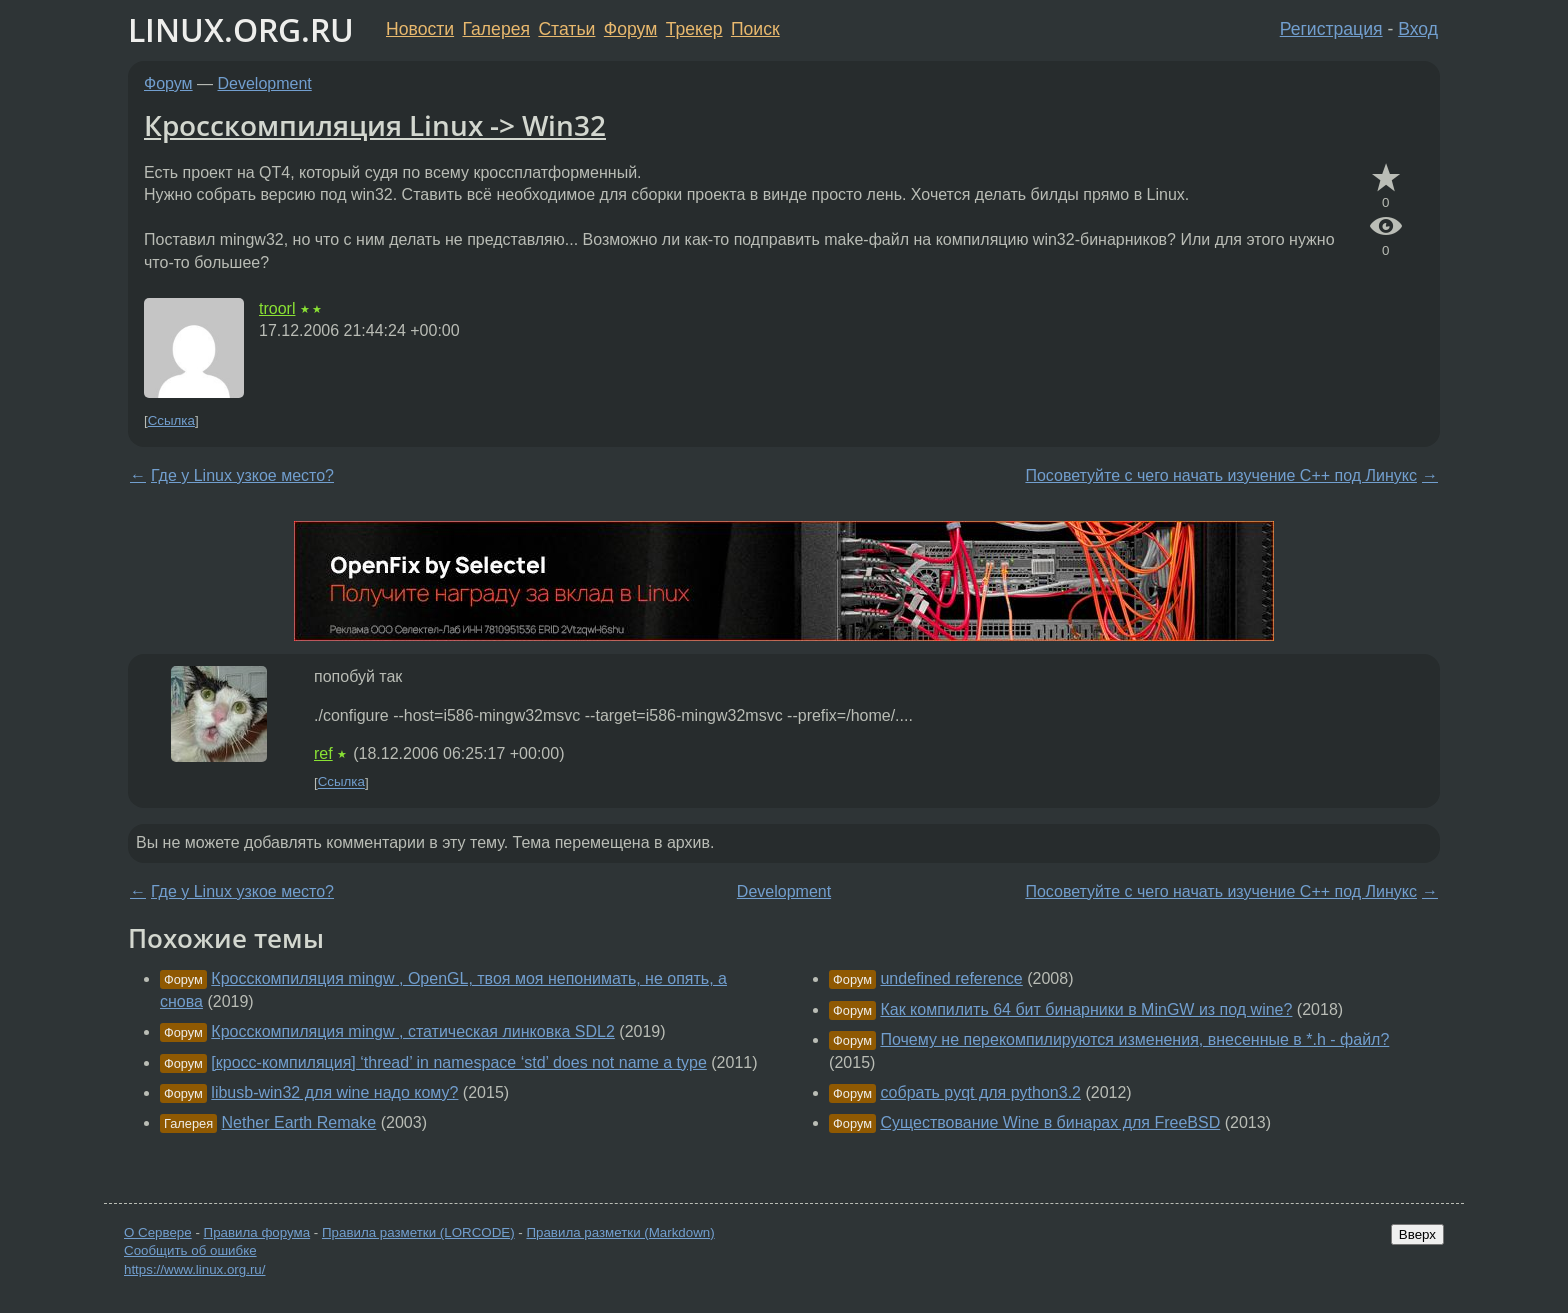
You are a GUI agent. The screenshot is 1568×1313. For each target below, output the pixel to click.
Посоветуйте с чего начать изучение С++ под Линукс (1221, 475)
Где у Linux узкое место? (242, 475)
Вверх (1417, 1234)
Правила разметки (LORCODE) (418, 1232)
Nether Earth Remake (299, 1122)
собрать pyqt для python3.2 (980, 1092)
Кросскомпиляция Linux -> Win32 (375, 125)
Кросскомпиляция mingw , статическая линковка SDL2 (413, 1031)
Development (265, 83)
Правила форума (257, 1232)
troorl (277, 308)
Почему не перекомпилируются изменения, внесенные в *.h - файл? (1134, 1039)
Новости (420, 29)
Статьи (566, 29)
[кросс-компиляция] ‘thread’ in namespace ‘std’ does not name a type (458, 1062)
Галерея (496, 29)
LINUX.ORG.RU (241, 29)
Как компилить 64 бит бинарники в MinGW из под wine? (1086, 1009)
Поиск (755, 29)
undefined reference (951, 978)
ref (323, 753)
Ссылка (171, 420)
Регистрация (1331, 29)
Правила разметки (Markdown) (620, 1232)
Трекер (694, 29)
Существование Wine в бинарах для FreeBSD (1050, 1122)
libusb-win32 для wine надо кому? (334, 1092)
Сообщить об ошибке (190, 1250)
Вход (1418, 29)
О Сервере (158, 1232)
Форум (630, 29)
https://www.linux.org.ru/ (194, 1269)
